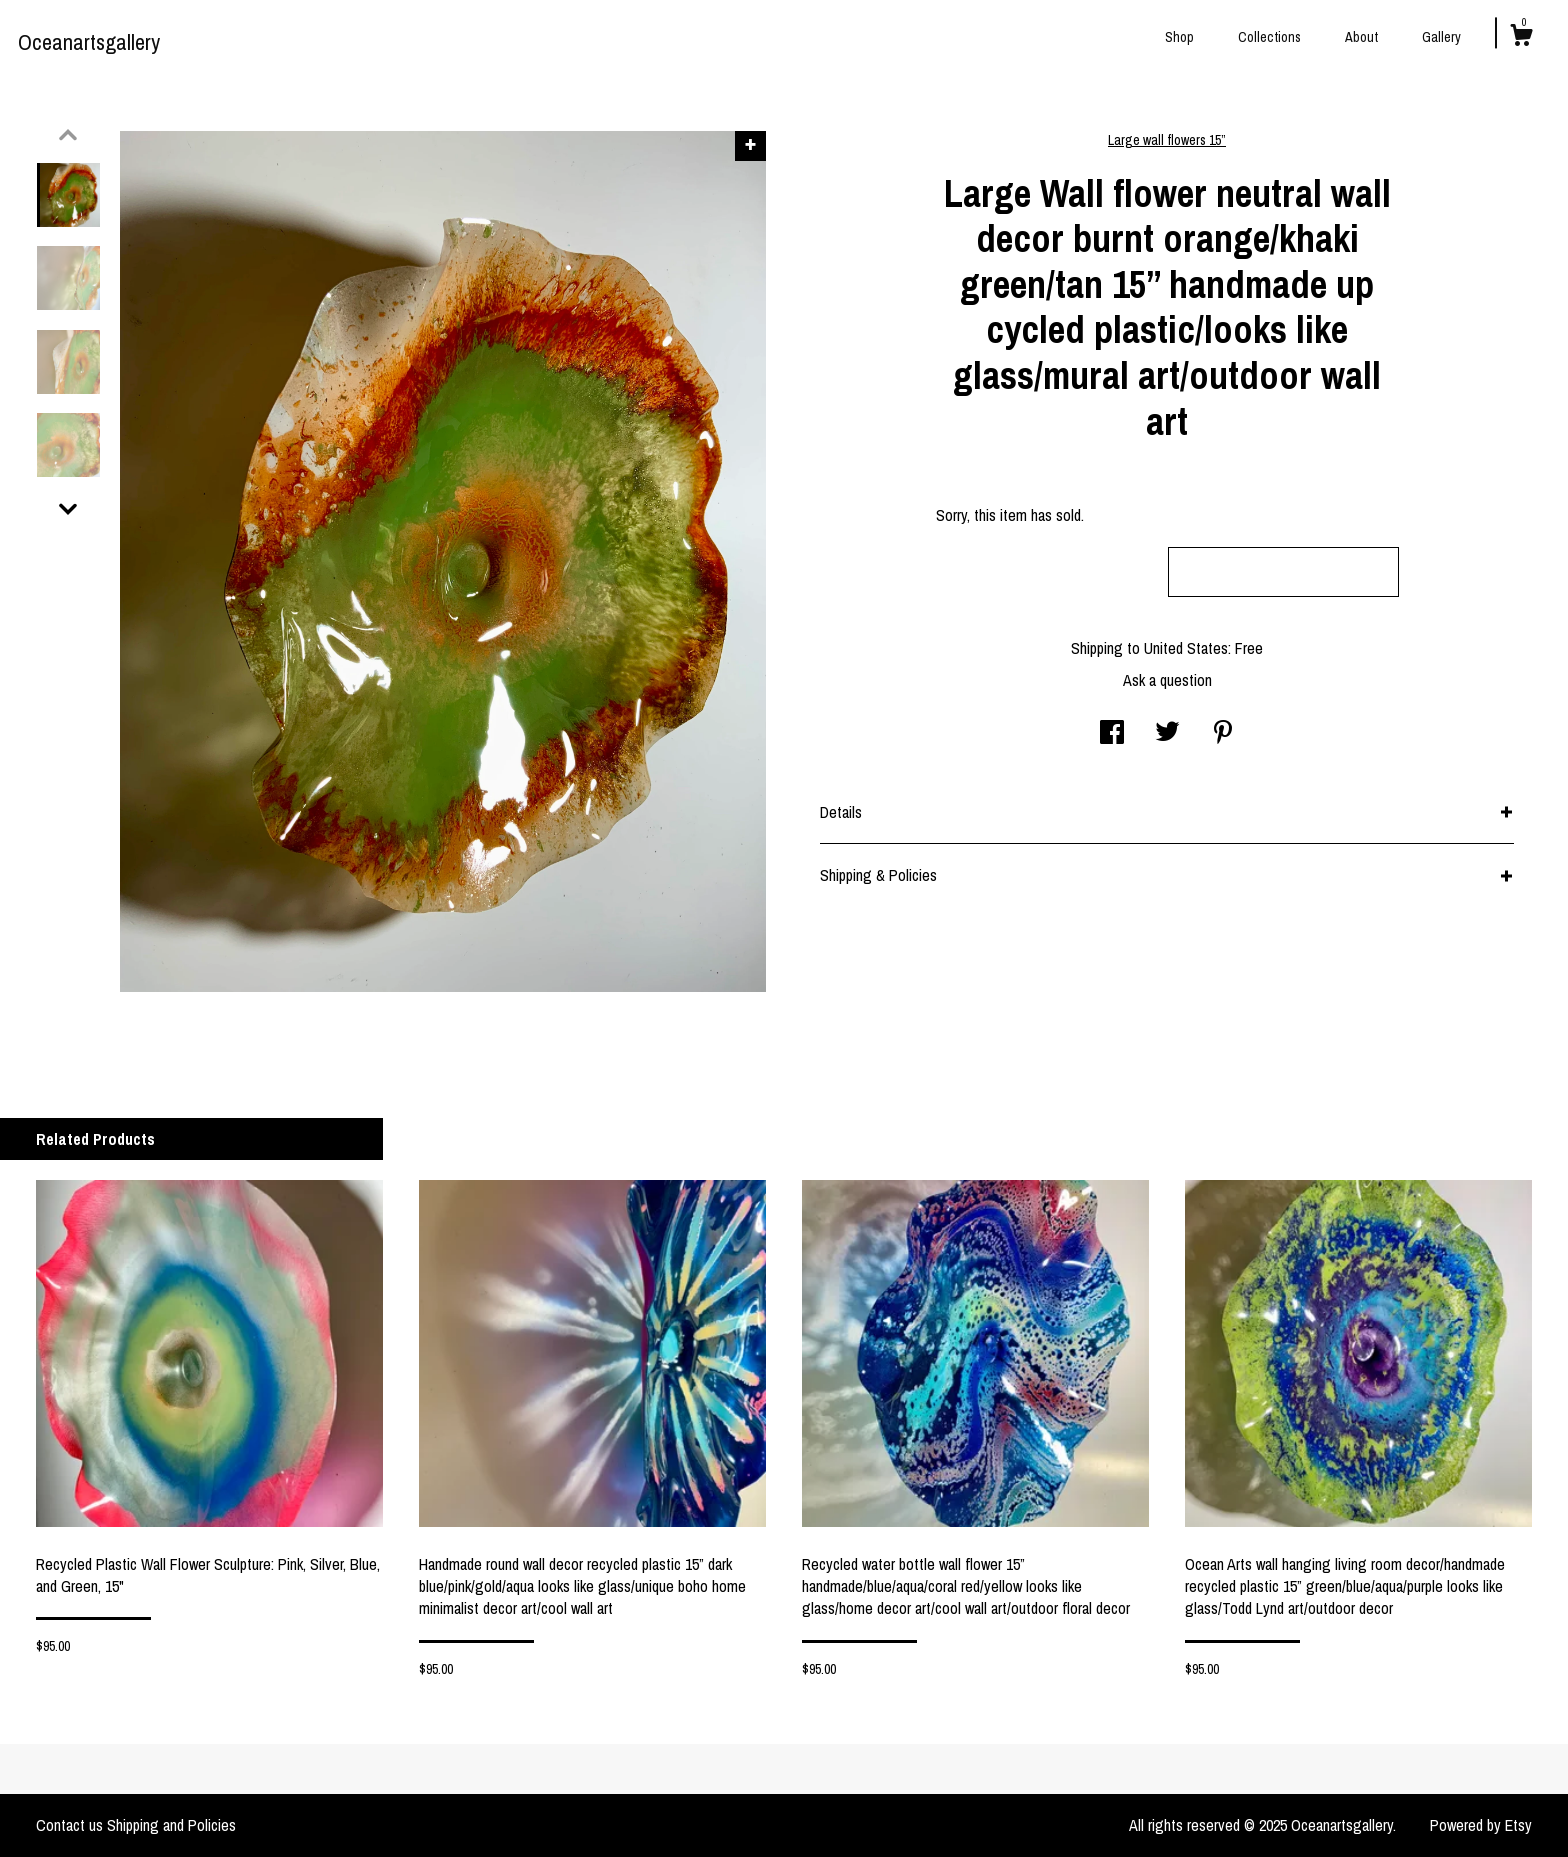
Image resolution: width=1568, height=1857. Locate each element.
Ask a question (1167, 680)
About (1361, 37)
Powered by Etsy (1481, 1825)
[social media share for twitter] (1167, 734)
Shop (1179, 37)
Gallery (1441, 37)
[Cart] (1521, 38)
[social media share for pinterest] (1223, 734)
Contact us (69, 1825)
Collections (1269, 37)
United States (1186, 648)
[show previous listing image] (68, 135)
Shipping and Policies (171, 1825)
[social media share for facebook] (1112, 734)
